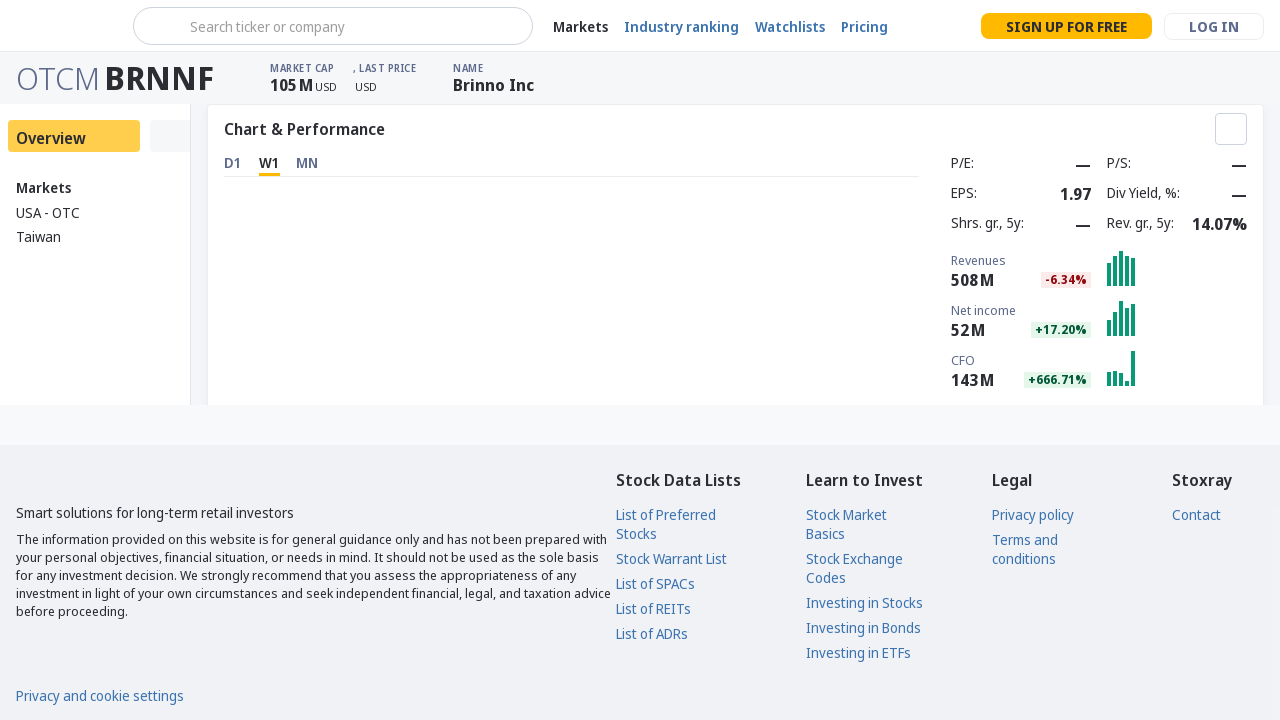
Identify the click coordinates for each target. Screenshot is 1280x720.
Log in (1214, 26)
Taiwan (38, 236)
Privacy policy (1033, 514)
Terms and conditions (1025, 549)
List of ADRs (652, 633)
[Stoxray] (64, 26)
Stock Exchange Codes (854, 568)
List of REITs (653, 608)
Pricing (864, 26)
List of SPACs (655, 583)
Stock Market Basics (846, 524)
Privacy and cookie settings (100, 695)
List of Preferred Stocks (666, 524)
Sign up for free (1066, 26)
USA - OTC (48, 212)
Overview (51, 138)
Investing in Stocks (864, 602)
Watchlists (790, 26)
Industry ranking (681, 26)
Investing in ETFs (858, 652)
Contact (1196, 514)
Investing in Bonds (863, 627)
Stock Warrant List (671, 558)
